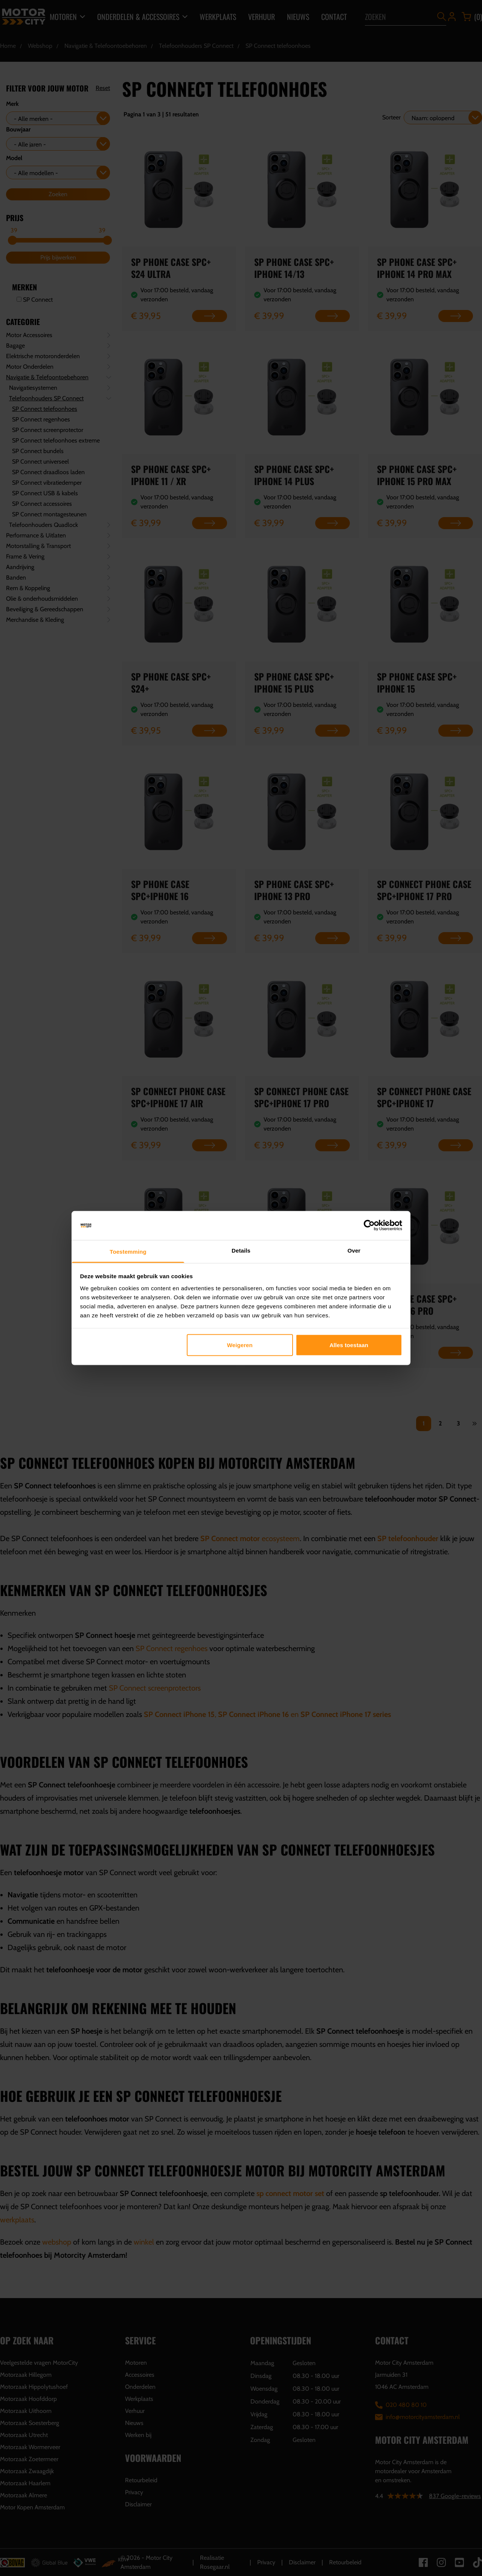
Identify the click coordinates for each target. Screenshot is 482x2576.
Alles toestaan (348, 1345)
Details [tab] (241, 1250)
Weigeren (240, 1345)
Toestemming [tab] (128, 1251)
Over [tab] (354, 1250)
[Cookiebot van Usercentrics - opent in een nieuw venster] (369, 1225)
